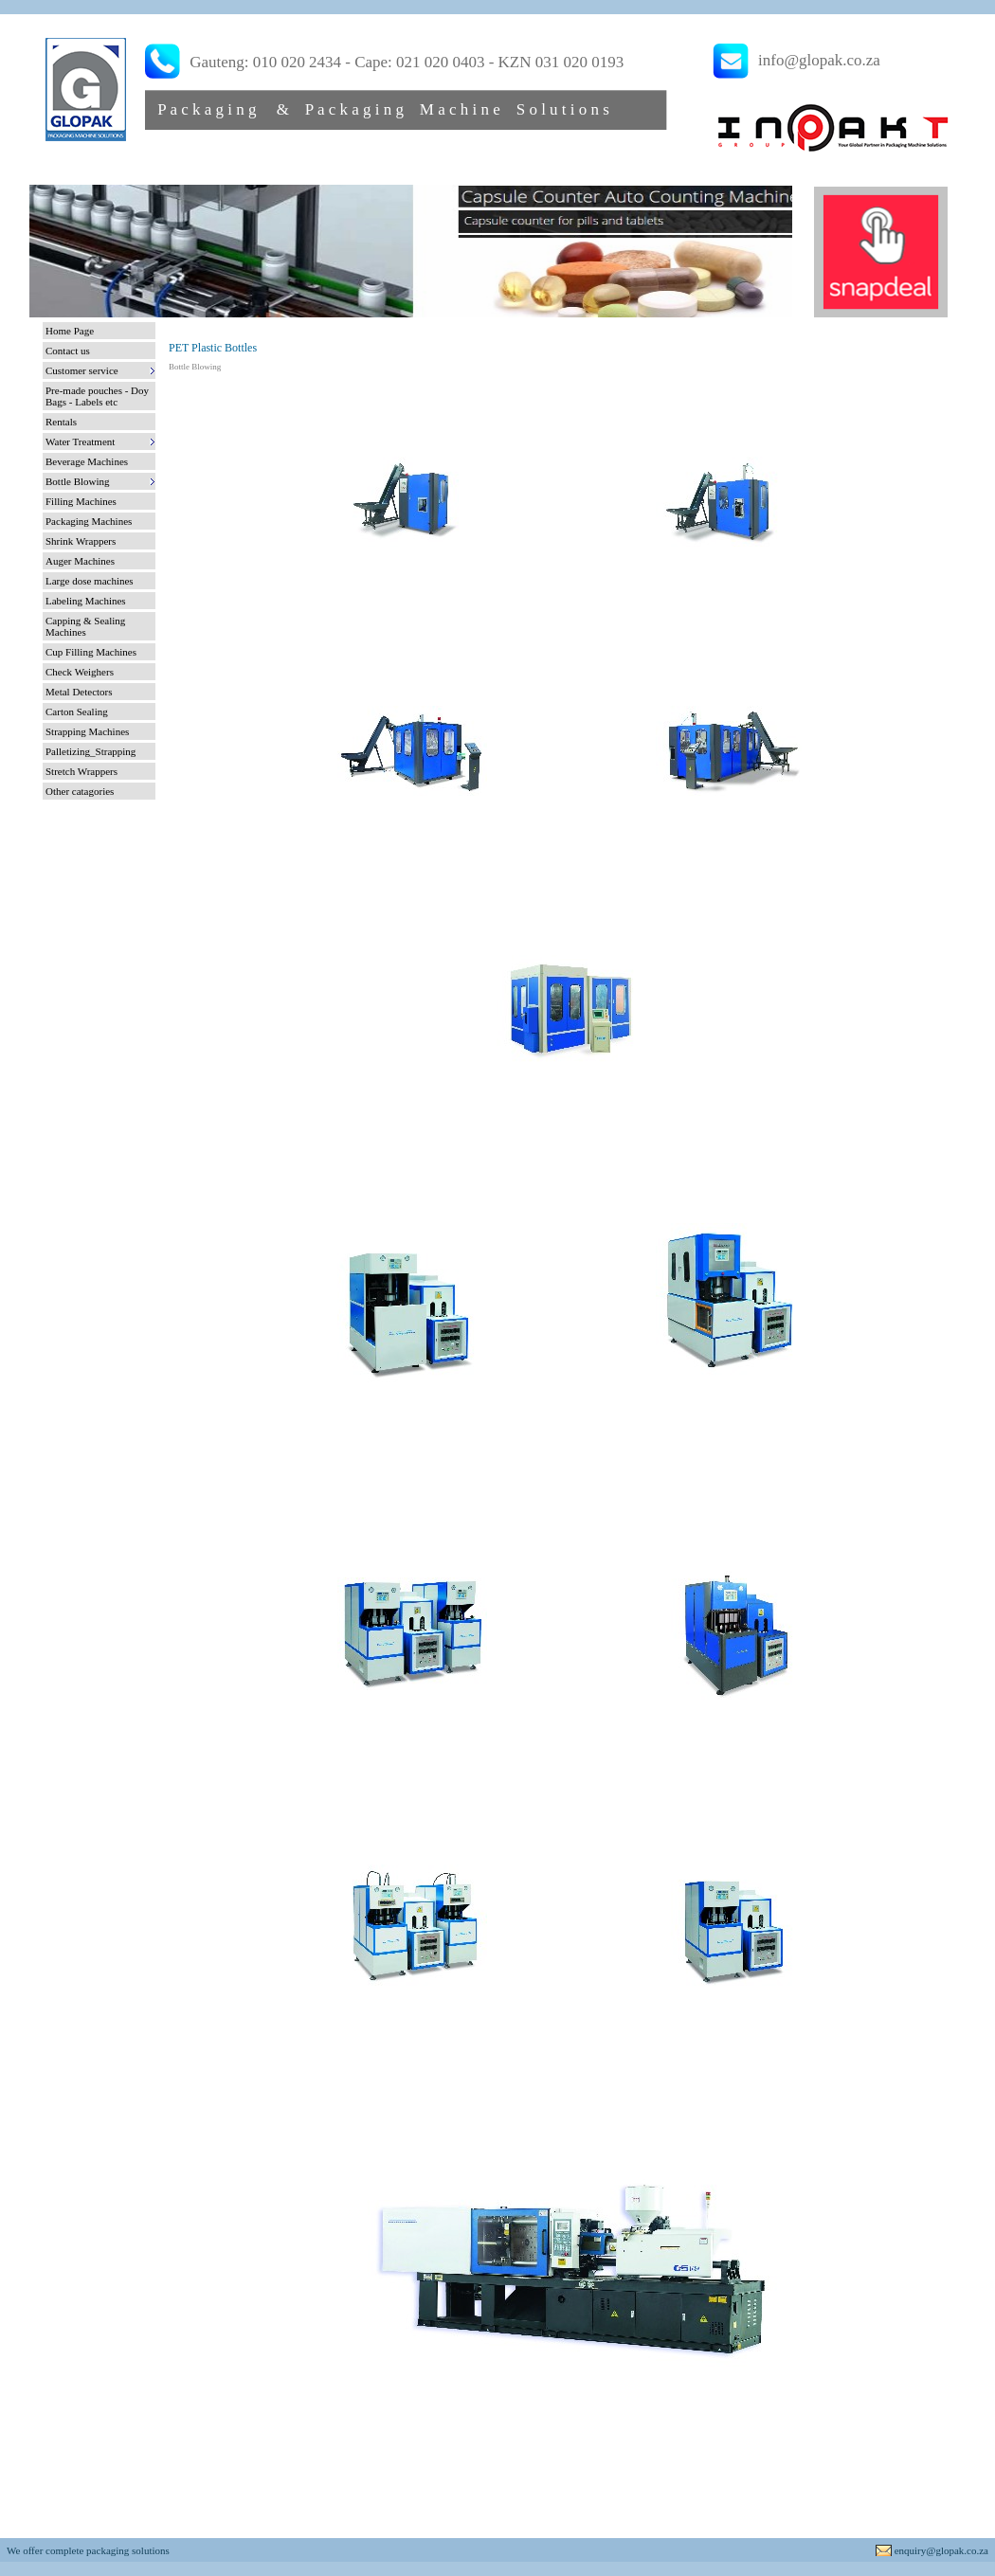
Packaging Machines (88, 521)
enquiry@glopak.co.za (941, 2550)
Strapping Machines (87, 731)
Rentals (61, 421)
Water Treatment (80, 441)
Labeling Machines (85, 600)
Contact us (67, 350)
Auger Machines (80, 561)
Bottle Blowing (77, 481)
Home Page (69, 330)
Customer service (81, 370)
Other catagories (79, 791)
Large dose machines (89, 580)
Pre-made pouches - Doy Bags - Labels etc (97, 396)
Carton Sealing (76, 711)
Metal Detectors (79, 691)
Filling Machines (81, 501)
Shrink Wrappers (80, 541)
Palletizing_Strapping (90, 751)
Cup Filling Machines (90, 652)
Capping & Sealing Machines (85, 626)
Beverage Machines (86, 461)
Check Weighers (79, 671)
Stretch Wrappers (81, 771)
